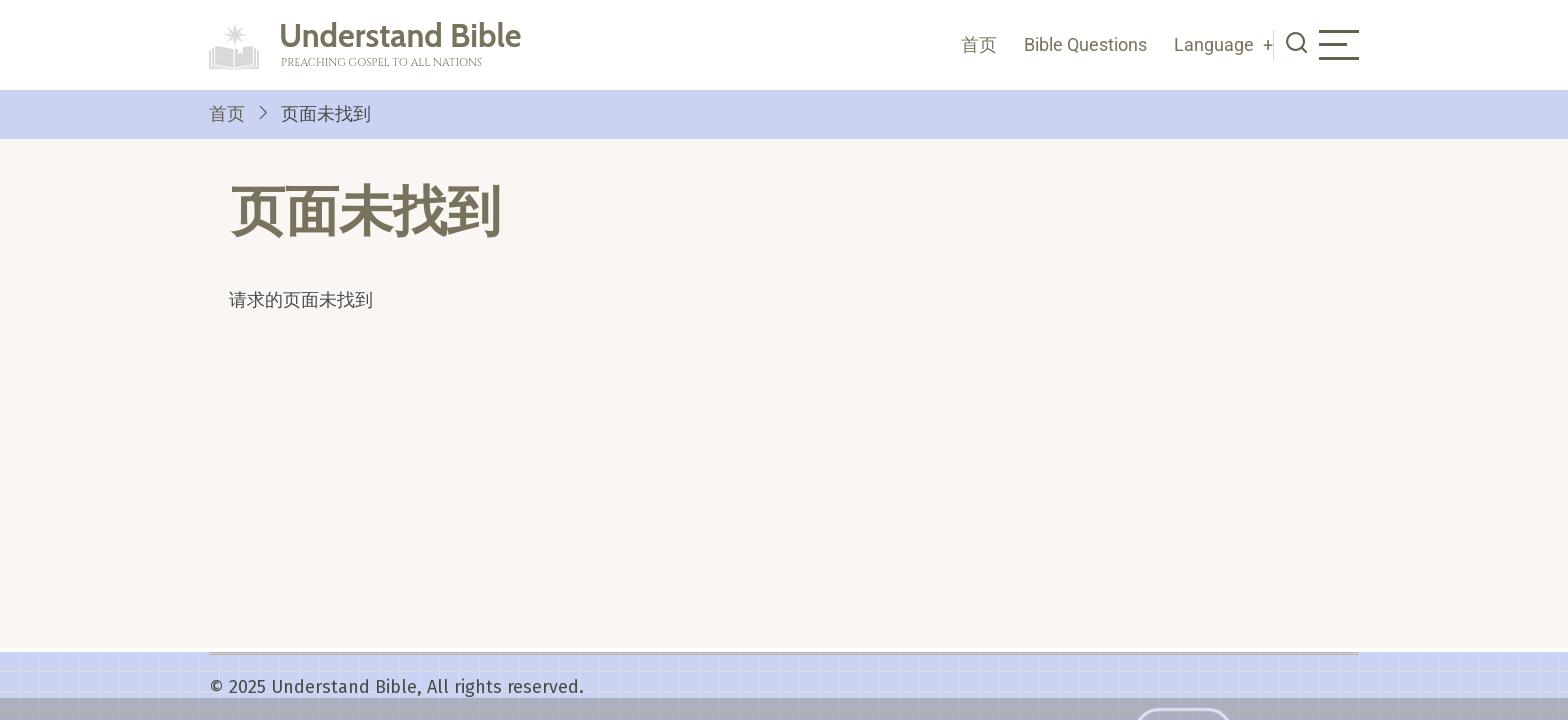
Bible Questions (1085, 44)
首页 (979, 44)
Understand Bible (400, 35)
